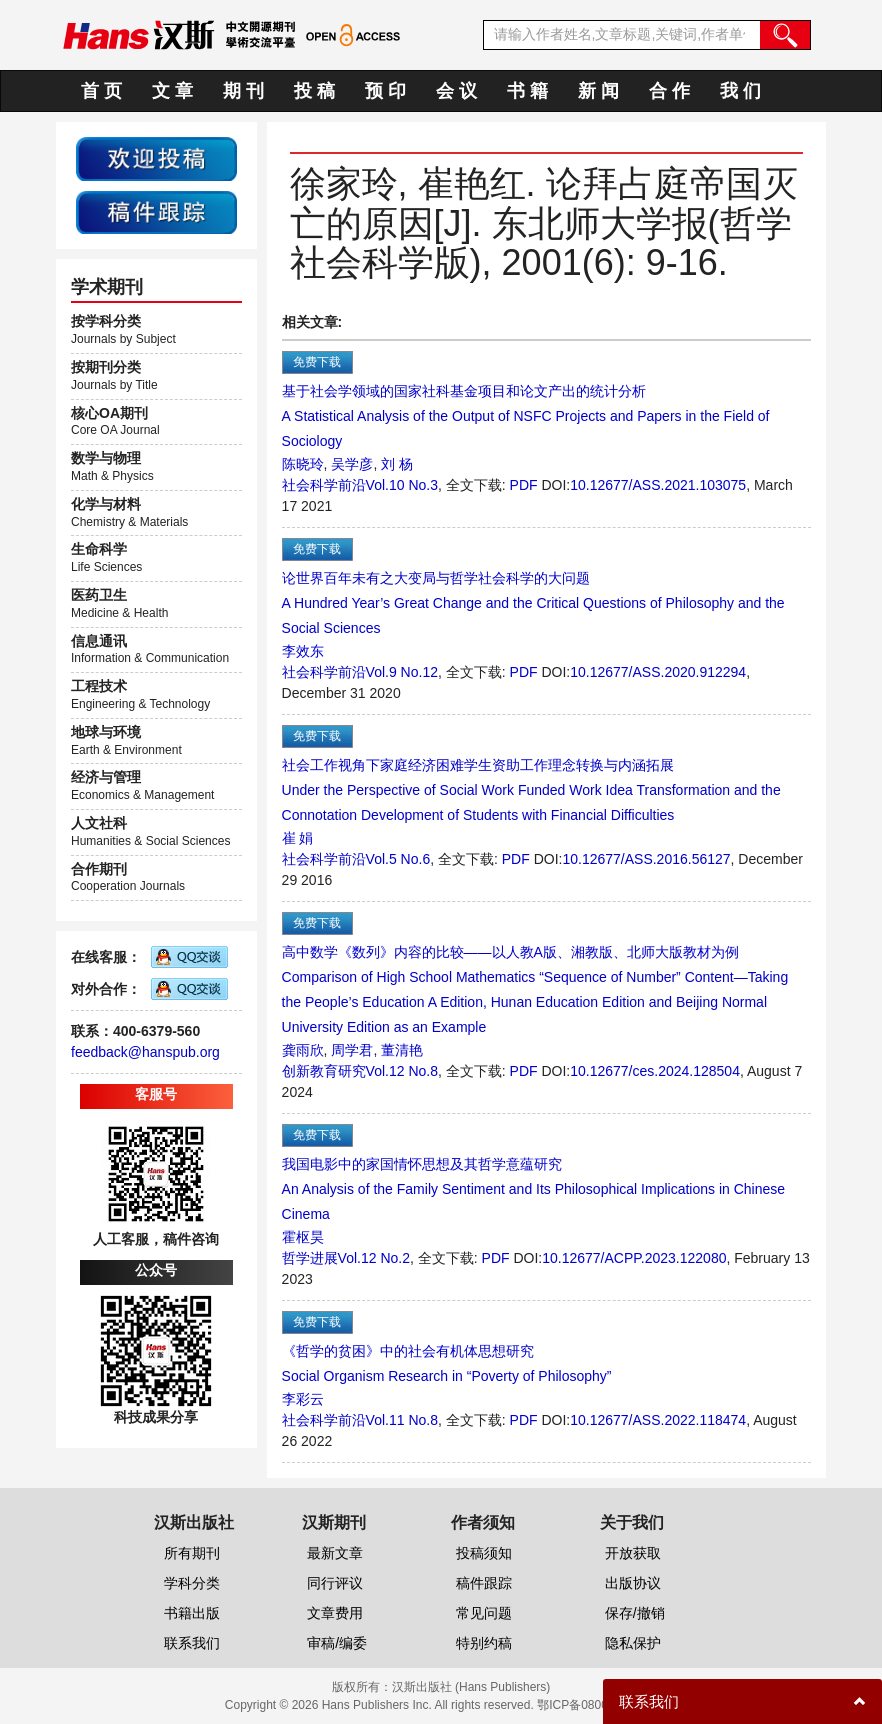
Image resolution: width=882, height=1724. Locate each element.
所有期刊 (192, 1553)
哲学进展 (310, 1258)
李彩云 (303, 1399)
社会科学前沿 (324, 485)
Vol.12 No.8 (402, 1071)
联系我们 (192, 1643)
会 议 (456, 91)
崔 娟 (298, 838)
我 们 (740, 91)
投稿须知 (484, 1553)
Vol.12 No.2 (374, 1258)
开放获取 (633, 1553)
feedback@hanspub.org (145, 1052)
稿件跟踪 (484, 1583)
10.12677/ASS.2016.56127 (646, 859)
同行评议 (335, 1583)
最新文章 (335, 1553)
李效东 (303, 651)
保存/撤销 (635, 1613)
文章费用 (335, 1613)
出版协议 (633, 1583)
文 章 (172, 91)
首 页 (101, 91)
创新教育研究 (324, 1071)
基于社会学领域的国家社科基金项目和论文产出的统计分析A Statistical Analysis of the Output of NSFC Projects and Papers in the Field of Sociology (526, 416)
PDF (524, 485)
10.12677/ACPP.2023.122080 (634, 1258)
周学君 (352, 1050)
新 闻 (598, 91)
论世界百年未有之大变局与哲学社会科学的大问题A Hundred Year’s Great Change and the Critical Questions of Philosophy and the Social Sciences (533, 603)
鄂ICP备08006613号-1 (597, 1705)
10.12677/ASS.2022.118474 (658, 1420)
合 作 (669, 91)
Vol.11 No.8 (402, 1420)
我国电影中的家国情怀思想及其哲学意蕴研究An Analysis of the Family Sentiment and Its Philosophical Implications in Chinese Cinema (533, 1189)
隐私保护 (633, 1643)
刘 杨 (397, 464)
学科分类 (192, 1583)
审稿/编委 (337, 1643)
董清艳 (402, 1050)
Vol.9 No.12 (402, 672)
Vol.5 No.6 (398, 859)
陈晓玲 (303, 464)
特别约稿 (484, 1643)
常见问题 (484, 1613)
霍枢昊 (303, 1237)
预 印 (385, 91)
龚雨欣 (303, 1050)
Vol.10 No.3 (402, 485)
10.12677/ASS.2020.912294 (658, 672)
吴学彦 (352, 464)
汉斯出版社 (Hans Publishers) (471, 1687)
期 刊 (243, 91)
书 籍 (527, 91)
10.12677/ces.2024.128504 (655, 1071)
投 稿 (314, 91)
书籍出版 (192, 1613)
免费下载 (317, 362)
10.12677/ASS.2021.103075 (658, 485)
